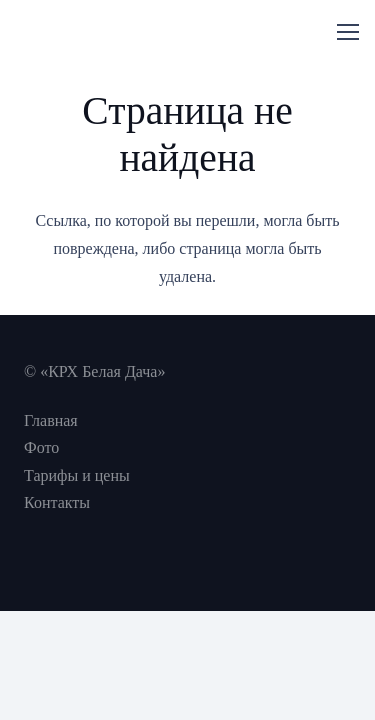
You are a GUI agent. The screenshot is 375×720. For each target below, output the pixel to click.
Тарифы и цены (77, 475)
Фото (41, 447)
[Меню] (348, 32)
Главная (51, 420)
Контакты (57, 502)
